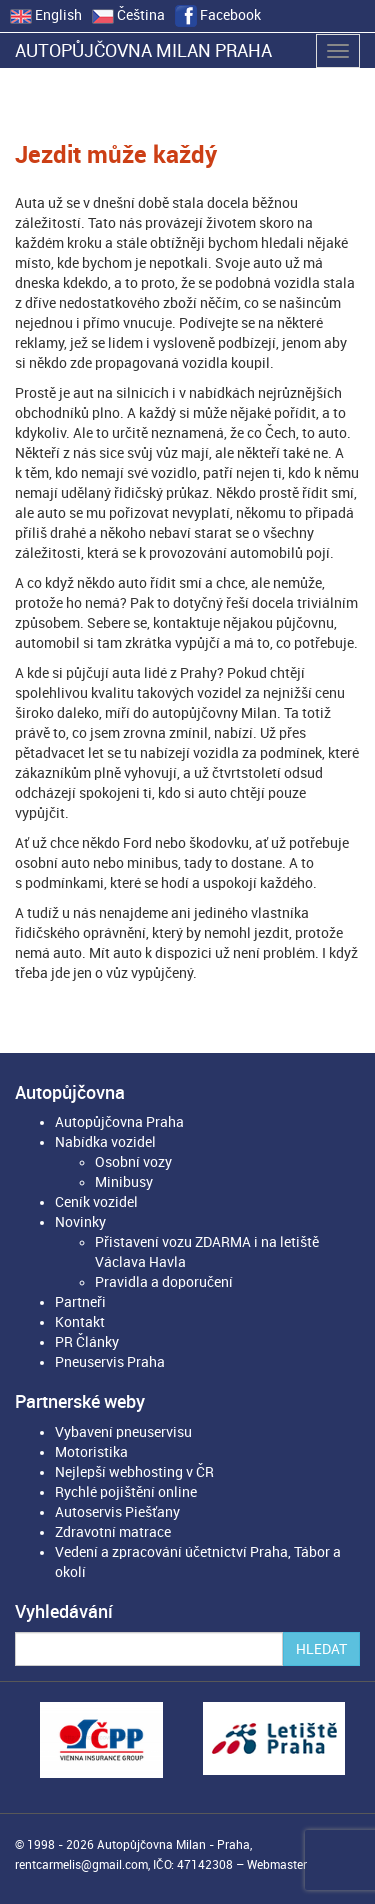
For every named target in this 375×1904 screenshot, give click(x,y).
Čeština (128, 15)
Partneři (80, 1302)
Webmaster (277, 1865)
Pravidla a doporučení (164, 1282)
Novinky (80, 1222)
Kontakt (80, 1322)
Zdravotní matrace (113, 1532)
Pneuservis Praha (110, 1362)
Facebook (218, 15)
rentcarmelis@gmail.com (81, 1865)
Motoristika (91, 1452)
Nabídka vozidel (105, 1142)
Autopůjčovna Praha (119, 1122)
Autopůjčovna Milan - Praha (173, 1845)
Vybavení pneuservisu (123, 1432)
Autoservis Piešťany (117, 1512)
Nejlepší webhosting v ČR (134, 1472)
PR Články (87, 1342)
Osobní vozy (133, 1162)
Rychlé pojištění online (126, 1492)
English (46, 15)
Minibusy (124, 1182)
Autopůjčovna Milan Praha (143, 50)
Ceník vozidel (96, 1202)
